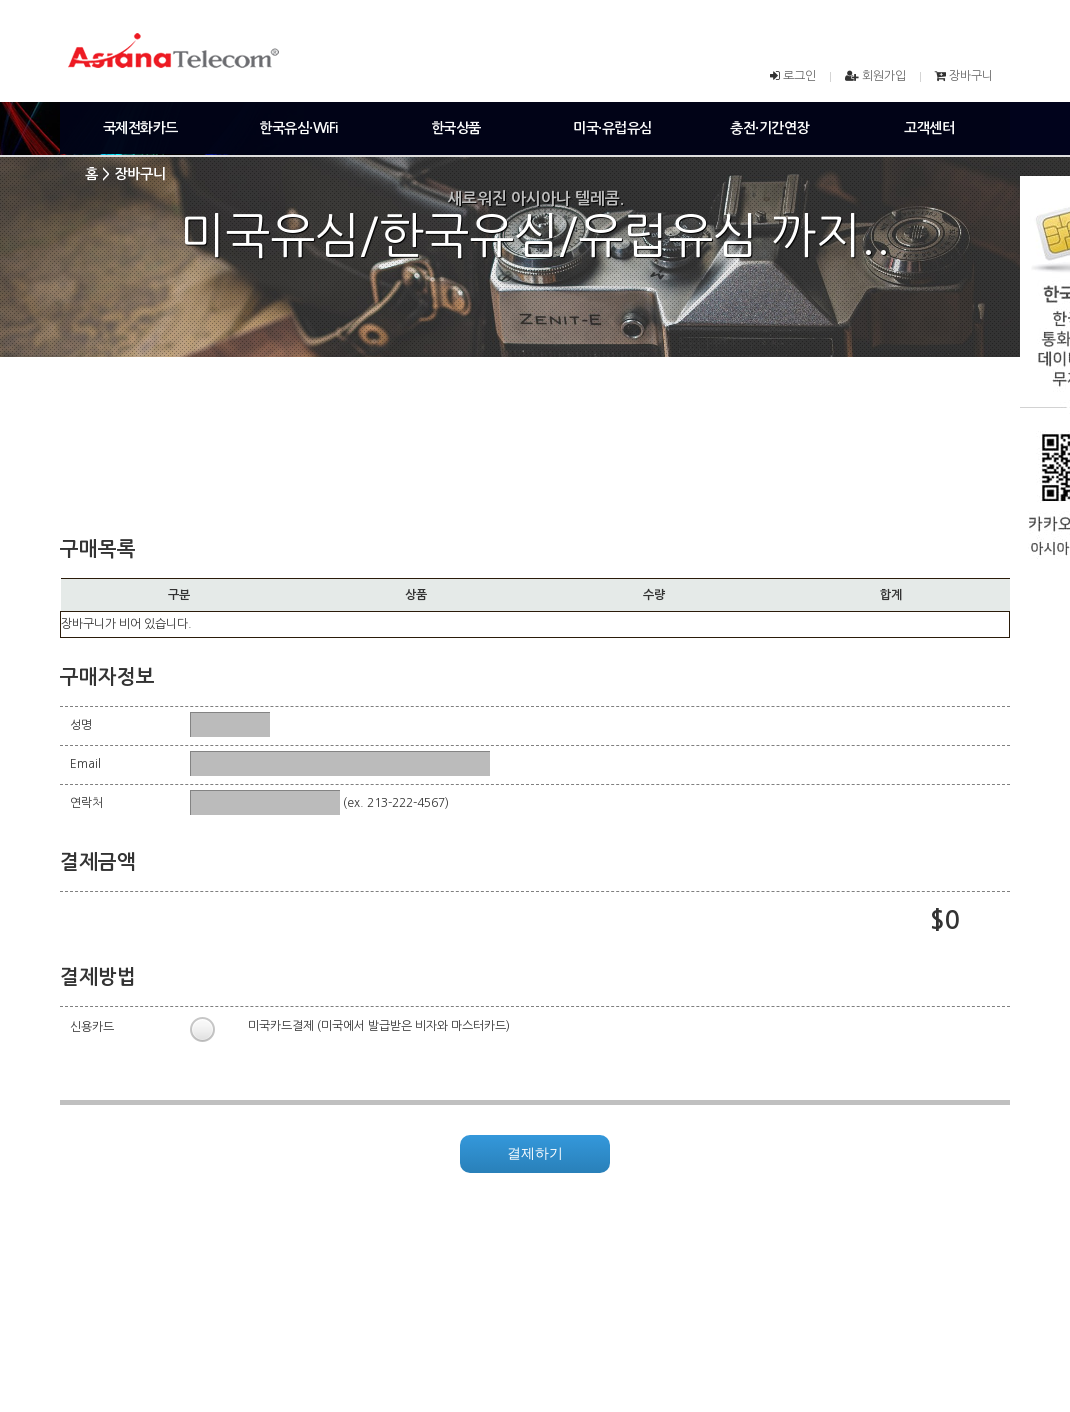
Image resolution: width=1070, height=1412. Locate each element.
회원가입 (884, 76)
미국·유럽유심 (612, 128)
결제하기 (535, 1153)
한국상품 (456, 128)
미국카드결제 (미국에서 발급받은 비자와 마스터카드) (379, 1026)
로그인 (799, 76)
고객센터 (929, 128)
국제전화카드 (140, 128)
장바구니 (971, 76)
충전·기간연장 (769, 128)
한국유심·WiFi (298, 128)
